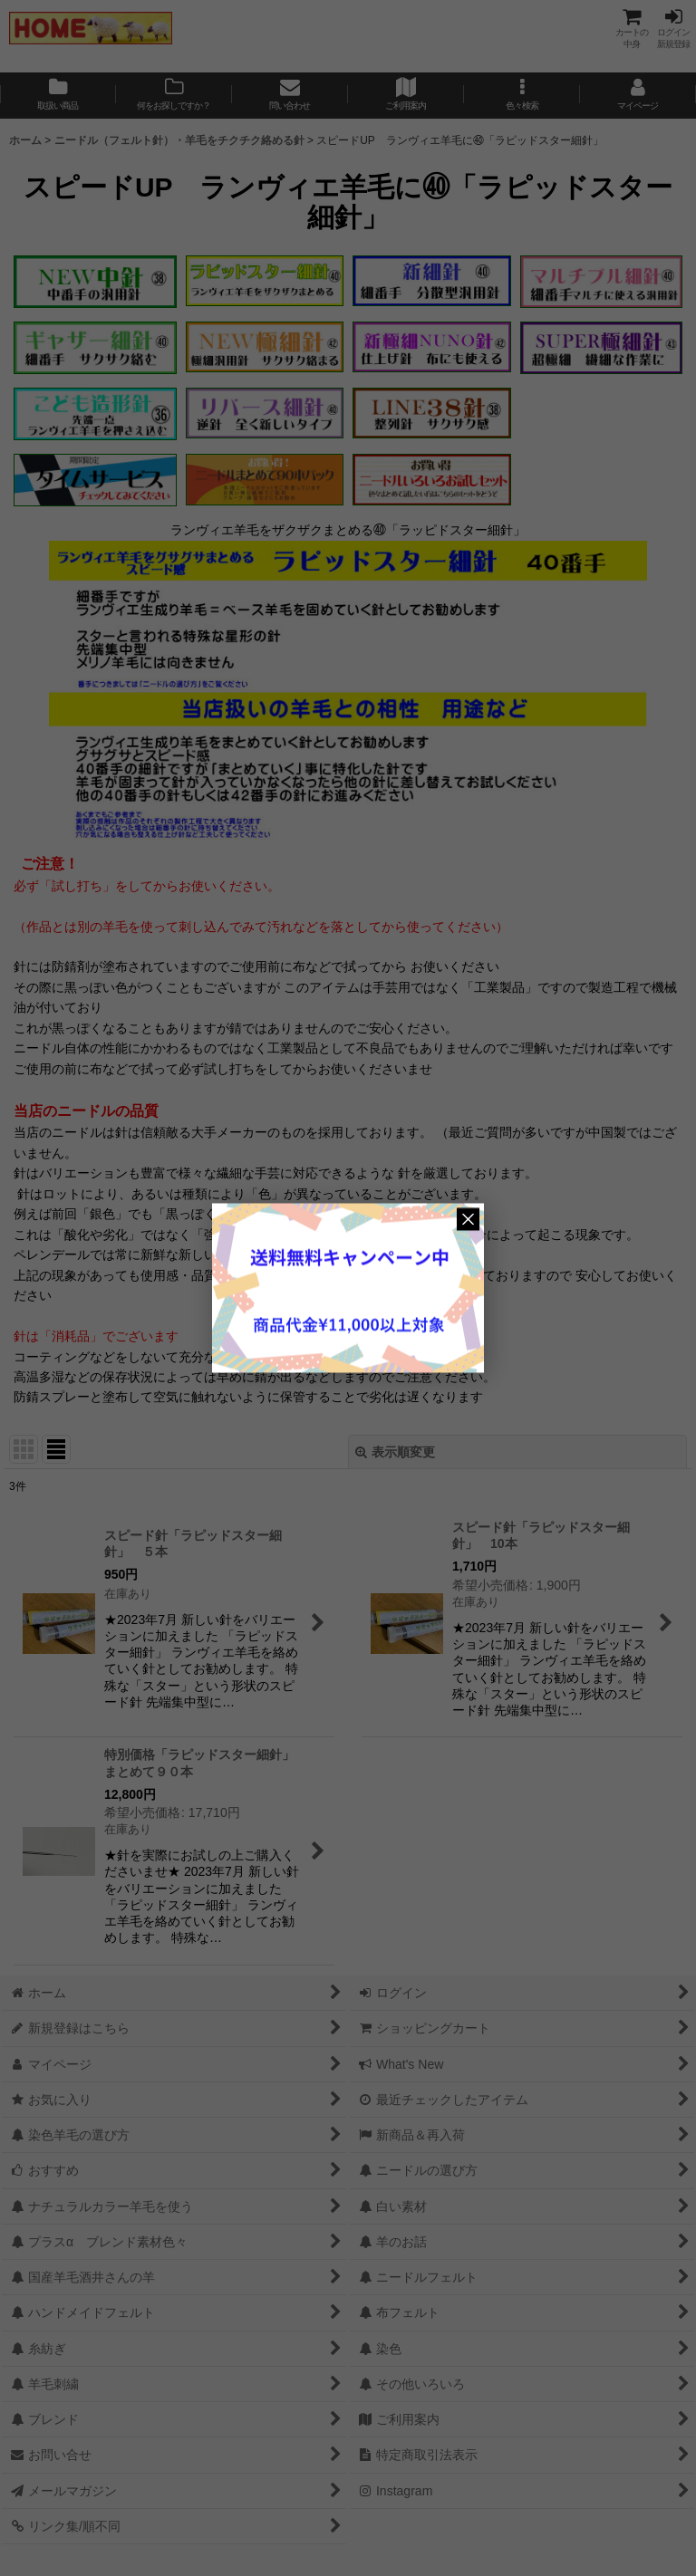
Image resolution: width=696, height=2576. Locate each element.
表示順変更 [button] (395, 1452)
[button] (522, 95)
